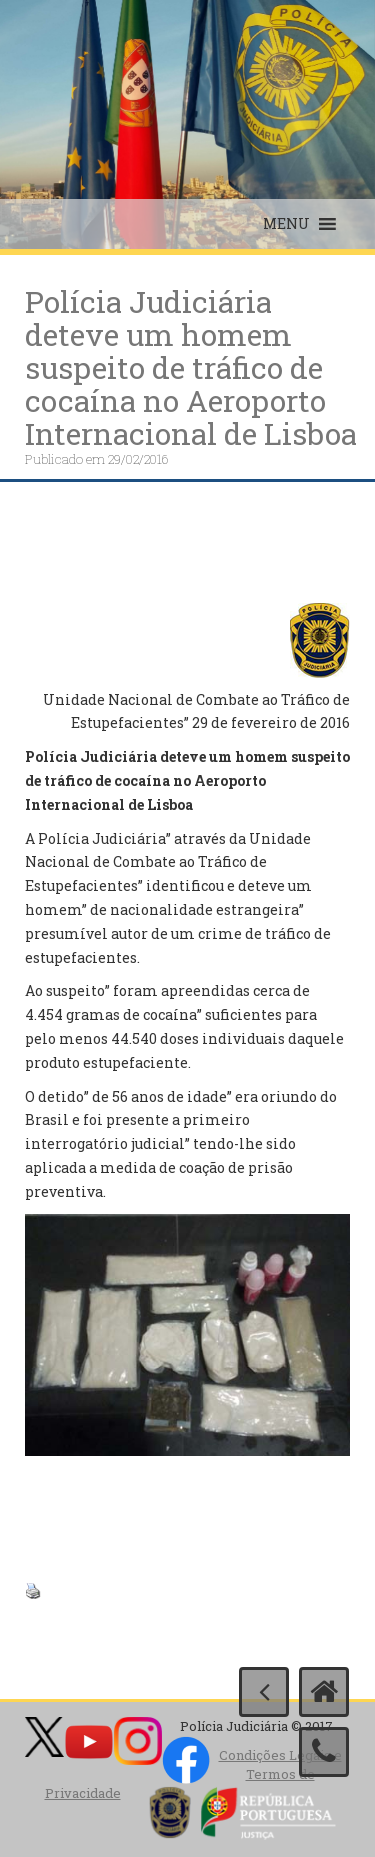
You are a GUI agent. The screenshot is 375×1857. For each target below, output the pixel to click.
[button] (286, 224)
